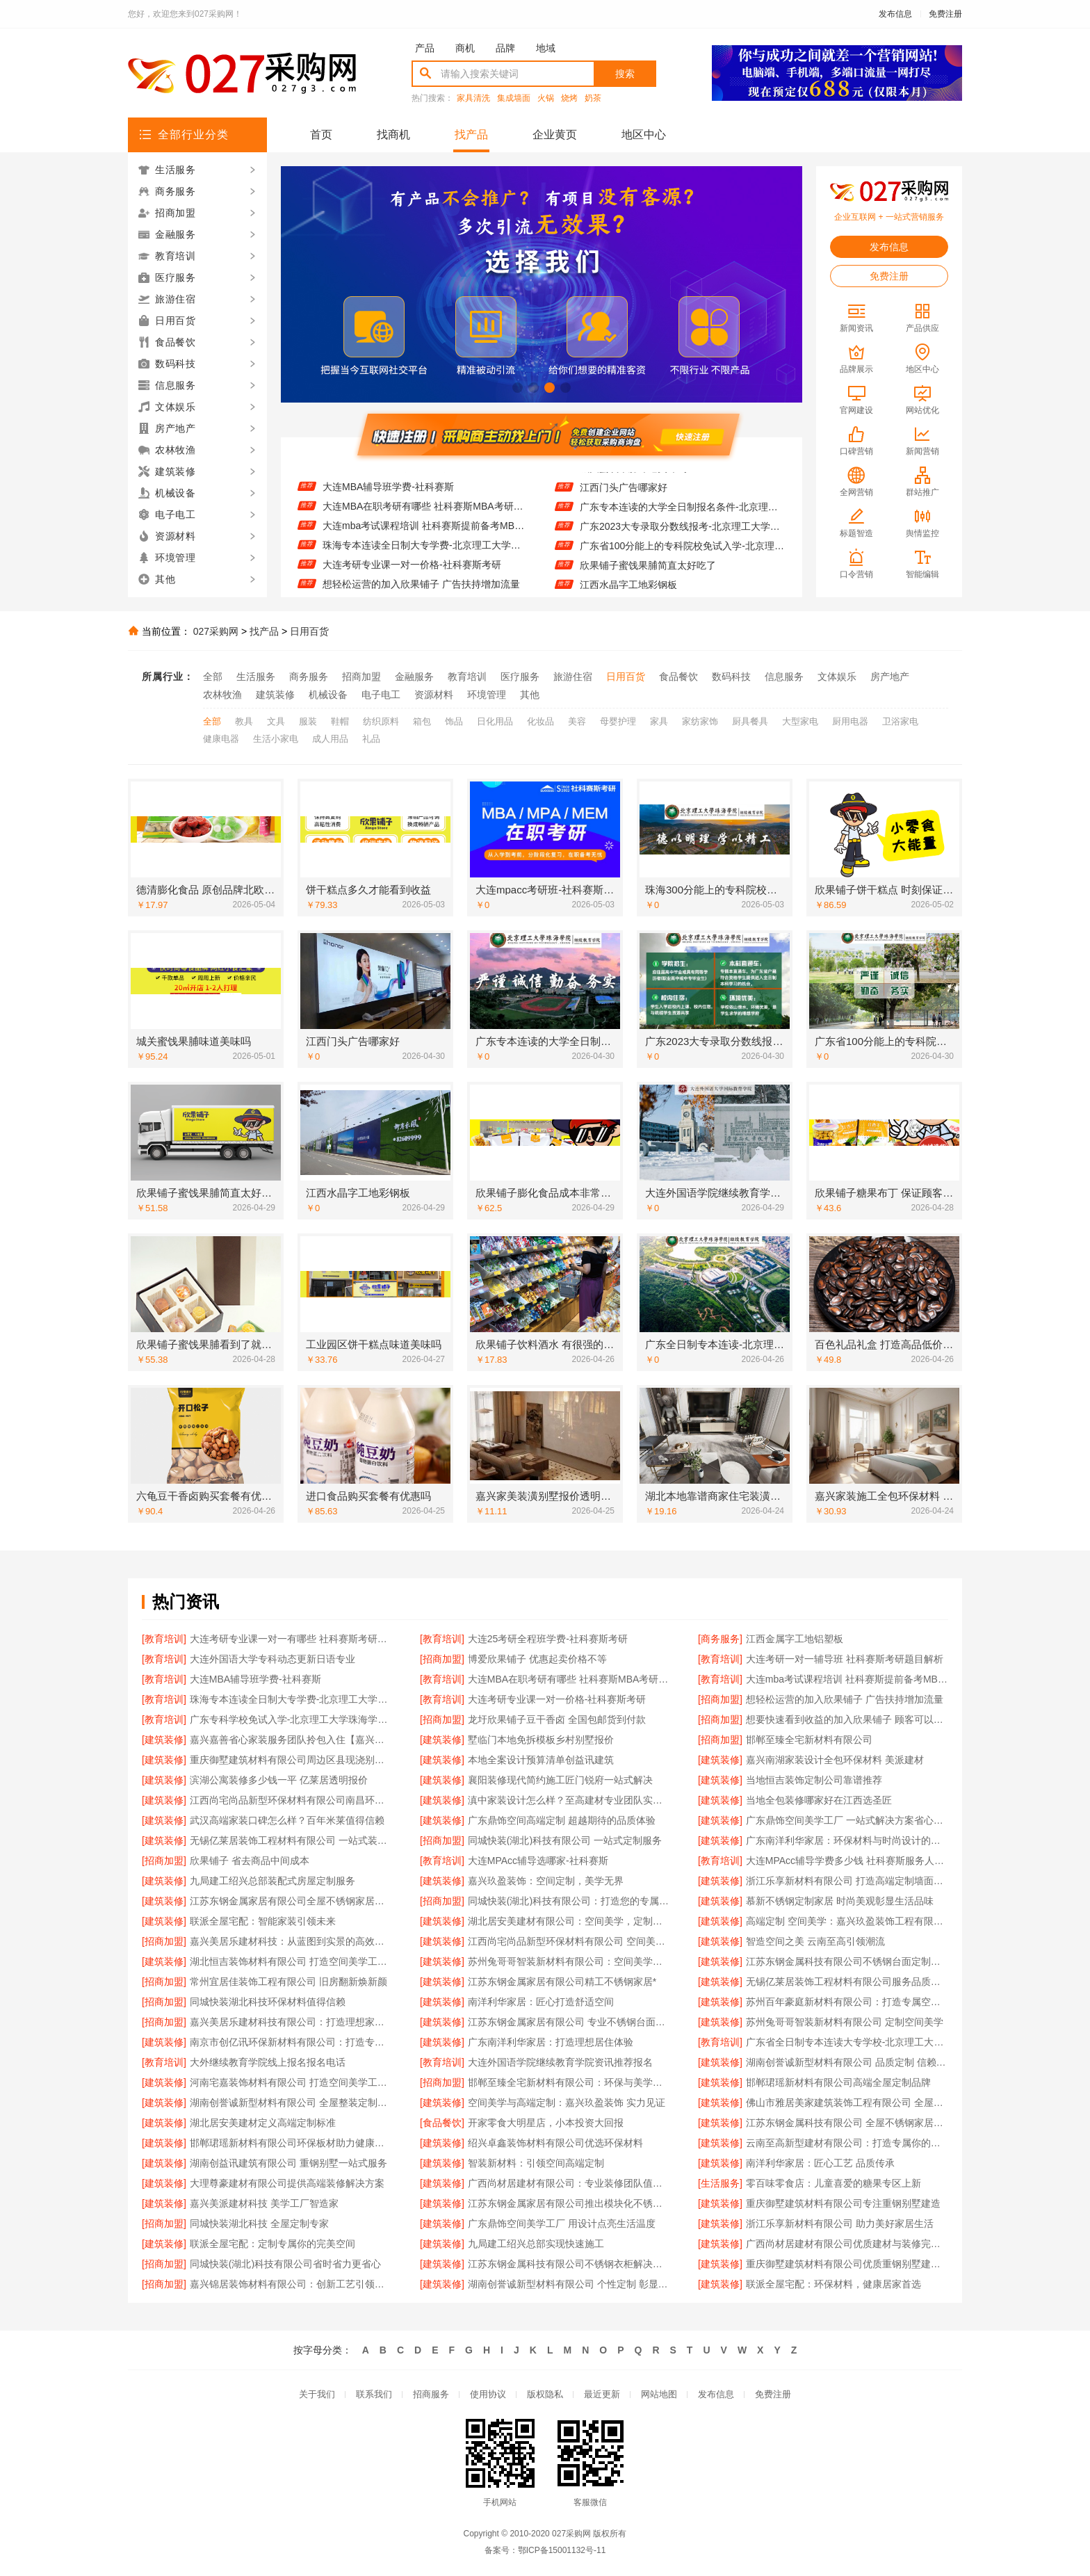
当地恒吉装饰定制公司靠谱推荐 (814, 1780)
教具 (244, 721)
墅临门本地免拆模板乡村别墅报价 (541, 1739)
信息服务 (784, 676)
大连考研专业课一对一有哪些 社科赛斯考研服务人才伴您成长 (291, 1639)
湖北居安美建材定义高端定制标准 (263, 2123)
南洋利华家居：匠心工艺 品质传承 (820, 2163)
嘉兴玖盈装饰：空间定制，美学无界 (546, 1881)
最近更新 (602, 2394)
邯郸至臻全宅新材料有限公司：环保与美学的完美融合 (569, 2082)
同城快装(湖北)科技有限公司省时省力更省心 (285, 2264)
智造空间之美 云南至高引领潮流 (815, 1941)
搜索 (625, 73)
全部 (212, 676)
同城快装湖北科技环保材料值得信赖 (267, 2002)
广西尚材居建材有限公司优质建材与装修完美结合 (847, 2244)
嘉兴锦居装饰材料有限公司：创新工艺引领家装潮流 (291, 2284)
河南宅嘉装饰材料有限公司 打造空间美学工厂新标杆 (291, 2082)
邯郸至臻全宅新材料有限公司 (809, 1739)
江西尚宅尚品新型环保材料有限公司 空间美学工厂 (569, 1941)
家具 (659, 721)
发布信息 (895, 14)
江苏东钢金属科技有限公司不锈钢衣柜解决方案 (569, 2264)
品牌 (505, 48)
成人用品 (330, 738)
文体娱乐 (837, 676)
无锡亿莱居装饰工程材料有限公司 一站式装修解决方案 (291, 1840)
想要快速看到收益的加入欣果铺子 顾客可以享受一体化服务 (847, 1719)
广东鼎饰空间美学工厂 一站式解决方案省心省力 (847, 1820)
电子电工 (380, 694)
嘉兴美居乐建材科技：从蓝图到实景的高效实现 (291, 1941)
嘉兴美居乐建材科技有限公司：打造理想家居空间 (291, 2022)
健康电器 (221, 738)
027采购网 (215, 631)
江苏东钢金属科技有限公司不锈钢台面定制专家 (847, 1961)
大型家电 (800, 721)
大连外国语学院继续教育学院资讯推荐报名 (560, 2062)
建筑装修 (275, 694)
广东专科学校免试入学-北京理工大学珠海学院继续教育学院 (291, 1719)
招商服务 (431, 2394)
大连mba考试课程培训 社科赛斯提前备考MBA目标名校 (425, 539)
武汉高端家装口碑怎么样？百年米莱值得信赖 (287, 1820)
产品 (424, 48)
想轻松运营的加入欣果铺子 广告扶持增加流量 (844, 1699)
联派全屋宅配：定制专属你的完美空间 (272, 2244)
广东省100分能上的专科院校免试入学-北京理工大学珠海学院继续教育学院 (682, 559)
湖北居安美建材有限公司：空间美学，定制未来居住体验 (569, 1921)
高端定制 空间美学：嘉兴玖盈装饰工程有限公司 (847, 1921)
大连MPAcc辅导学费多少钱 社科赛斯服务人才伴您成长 (847, 1860)
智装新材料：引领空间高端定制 (536, 2163)
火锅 (545, 98)
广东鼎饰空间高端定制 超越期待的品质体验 (562, 1820)
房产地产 (889, 676)
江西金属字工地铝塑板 (794, 1639)
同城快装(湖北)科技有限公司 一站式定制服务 (565, 1840)
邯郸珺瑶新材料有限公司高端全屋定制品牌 (838, 2082)
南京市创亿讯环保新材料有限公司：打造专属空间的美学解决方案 (291, 2042)
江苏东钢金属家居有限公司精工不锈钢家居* (562, 1981)
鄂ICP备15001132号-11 (562, 2550)
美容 (577, 721)
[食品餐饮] (442, 2123)
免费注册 (945, 14)
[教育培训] (164, 1639)
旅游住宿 (572, 676)
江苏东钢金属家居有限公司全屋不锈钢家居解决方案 (291, 1901)
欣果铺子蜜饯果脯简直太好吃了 (648, 579)
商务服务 (308, 676)
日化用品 (495, 721)
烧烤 (569, 98)
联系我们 (374, 2394)
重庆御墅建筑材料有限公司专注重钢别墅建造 (843, 2203)
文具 (276, 721)
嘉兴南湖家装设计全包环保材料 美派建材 (835, 1760)
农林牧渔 (222, 694)
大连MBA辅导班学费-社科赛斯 (388, 500)
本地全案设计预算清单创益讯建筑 (541, 1760)
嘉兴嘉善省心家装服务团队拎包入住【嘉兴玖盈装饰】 (291, 1739)
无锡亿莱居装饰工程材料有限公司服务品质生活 (847, 1981)
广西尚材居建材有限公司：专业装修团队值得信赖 (569, 2183)
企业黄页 (554, 134)
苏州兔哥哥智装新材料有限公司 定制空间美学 (844, 2022)
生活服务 (255, 676)
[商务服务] (720, 1639)
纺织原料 (381, 721)
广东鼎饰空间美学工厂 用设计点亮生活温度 (562, 2223)
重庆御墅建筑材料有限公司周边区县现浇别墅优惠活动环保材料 (291, 1760)
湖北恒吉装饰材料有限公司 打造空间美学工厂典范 (291, 1961)
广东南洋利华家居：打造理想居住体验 (550, 2042)
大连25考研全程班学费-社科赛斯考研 (548, 1639)
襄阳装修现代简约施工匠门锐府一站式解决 (560, 1780)
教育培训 (467, 676)
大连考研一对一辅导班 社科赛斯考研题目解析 (421, 481)
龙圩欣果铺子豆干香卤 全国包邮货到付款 (557, 1719)
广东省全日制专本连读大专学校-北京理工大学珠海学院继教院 (847, 2042)
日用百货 (309, 631)
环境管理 (486, 694)
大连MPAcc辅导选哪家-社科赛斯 (538, 1860)
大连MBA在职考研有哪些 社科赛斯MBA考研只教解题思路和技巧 (425, 520)
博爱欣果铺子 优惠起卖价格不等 (537, 1659)
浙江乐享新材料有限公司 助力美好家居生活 (840, 2223)
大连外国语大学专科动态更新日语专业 (272, 1659)
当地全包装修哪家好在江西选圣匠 (819, 1800)
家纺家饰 (700, 721)
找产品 (471, 134)
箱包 (422, 721)
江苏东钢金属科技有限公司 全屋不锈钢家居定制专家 (847, 2123)
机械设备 (328, 694)
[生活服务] (720, 2183)
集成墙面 (513, 98)
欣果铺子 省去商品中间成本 (249, 1860)
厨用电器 (850, 721)
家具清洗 (473, 98)
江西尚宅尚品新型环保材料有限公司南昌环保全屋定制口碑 (291, 1800)
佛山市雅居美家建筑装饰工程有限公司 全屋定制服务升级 (847, 2102)
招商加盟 (361, 676)
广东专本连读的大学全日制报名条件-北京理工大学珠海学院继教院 (682, 520)
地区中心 (643, 134)
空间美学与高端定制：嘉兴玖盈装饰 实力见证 (566, 2102)
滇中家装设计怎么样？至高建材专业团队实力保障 (569, 1800)
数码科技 (731, 676)
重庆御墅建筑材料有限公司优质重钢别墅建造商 (847, 2264)
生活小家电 (275, 738)
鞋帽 (340, 721)
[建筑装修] (164, 1739)
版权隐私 (545, 2394)
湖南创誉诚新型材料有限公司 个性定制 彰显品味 (569, 2284)
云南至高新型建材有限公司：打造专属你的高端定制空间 (847, 2143)
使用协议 (488, 2394)
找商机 (393, 134)
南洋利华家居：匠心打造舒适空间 (541, 2002)
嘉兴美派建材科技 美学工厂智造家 (264, 2203)
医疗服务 (520, 676)
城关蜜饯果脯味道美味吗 (633, 481)
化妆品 (540, 721)
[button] (517, 387)
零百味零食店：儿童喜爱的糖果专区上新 (833, 2183)
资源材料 (433, 694)
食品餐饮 (678, 676)
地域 (545, 48)
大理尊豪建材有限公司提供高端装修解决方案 (287, 2183)
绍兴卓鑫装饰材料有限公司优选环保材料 (555, 2143)
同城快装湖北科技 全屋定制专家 (259, 2223)
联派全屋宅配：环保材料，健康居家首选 (833, 2284)
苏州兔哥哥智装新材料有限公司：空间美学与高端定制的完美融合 (569, 1961)
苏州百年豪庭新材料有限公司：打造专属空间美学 (847, 2002)
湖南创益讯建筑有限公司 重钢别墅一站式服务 (288, 2163)
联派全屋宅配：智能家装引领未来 (263, 1921)
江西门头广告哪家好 (623, 501)
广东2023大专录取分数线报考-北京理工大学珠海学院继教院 (682, 540)
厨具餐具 (750, 721)
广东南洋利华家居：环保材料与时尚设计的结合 (847, 1840)
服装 (308, 721)
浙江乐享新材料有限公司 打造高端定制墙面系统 (847, 1881)
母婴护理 (618, 721)
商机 (465, 48)
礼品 (371, 738)
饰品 (454, 721)
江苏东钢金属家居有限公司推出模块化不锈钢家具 (569, 2203)
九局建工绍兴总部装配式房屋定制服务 (272, 1881)
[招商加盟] (442, 1659)
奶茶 (593, 98)
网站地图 (659, 2394)
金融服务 (414, 676)
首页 (321, 134)
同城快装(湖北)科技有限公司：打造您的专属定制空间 (569, 1901)
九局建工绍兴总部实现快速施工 (536, 2244)
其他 (529, 694)
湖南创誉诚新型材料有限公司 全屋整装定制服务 (291, 2102)
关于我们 (317, 2394)
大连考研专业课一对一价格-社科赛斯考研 (412, 578)
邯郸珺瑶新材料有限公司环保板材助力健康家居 (291, 2143)
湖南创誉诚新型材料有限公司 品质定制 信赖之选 (847, 2062)
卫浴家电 (900, 721)
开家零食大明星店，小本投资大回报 (546, 2123)
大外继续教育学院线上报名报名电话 (267, 2062)
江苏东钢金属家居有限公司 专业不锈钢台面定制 (569, 2022)
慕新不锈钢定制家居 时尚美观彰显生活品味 (840, 1901)
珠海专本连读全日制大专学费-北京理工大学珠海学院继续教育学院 (425, 559)
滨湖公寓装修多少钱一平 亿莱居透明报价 (279, 1780)
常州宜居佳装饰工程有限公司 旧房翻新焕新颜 (288, 1981)
